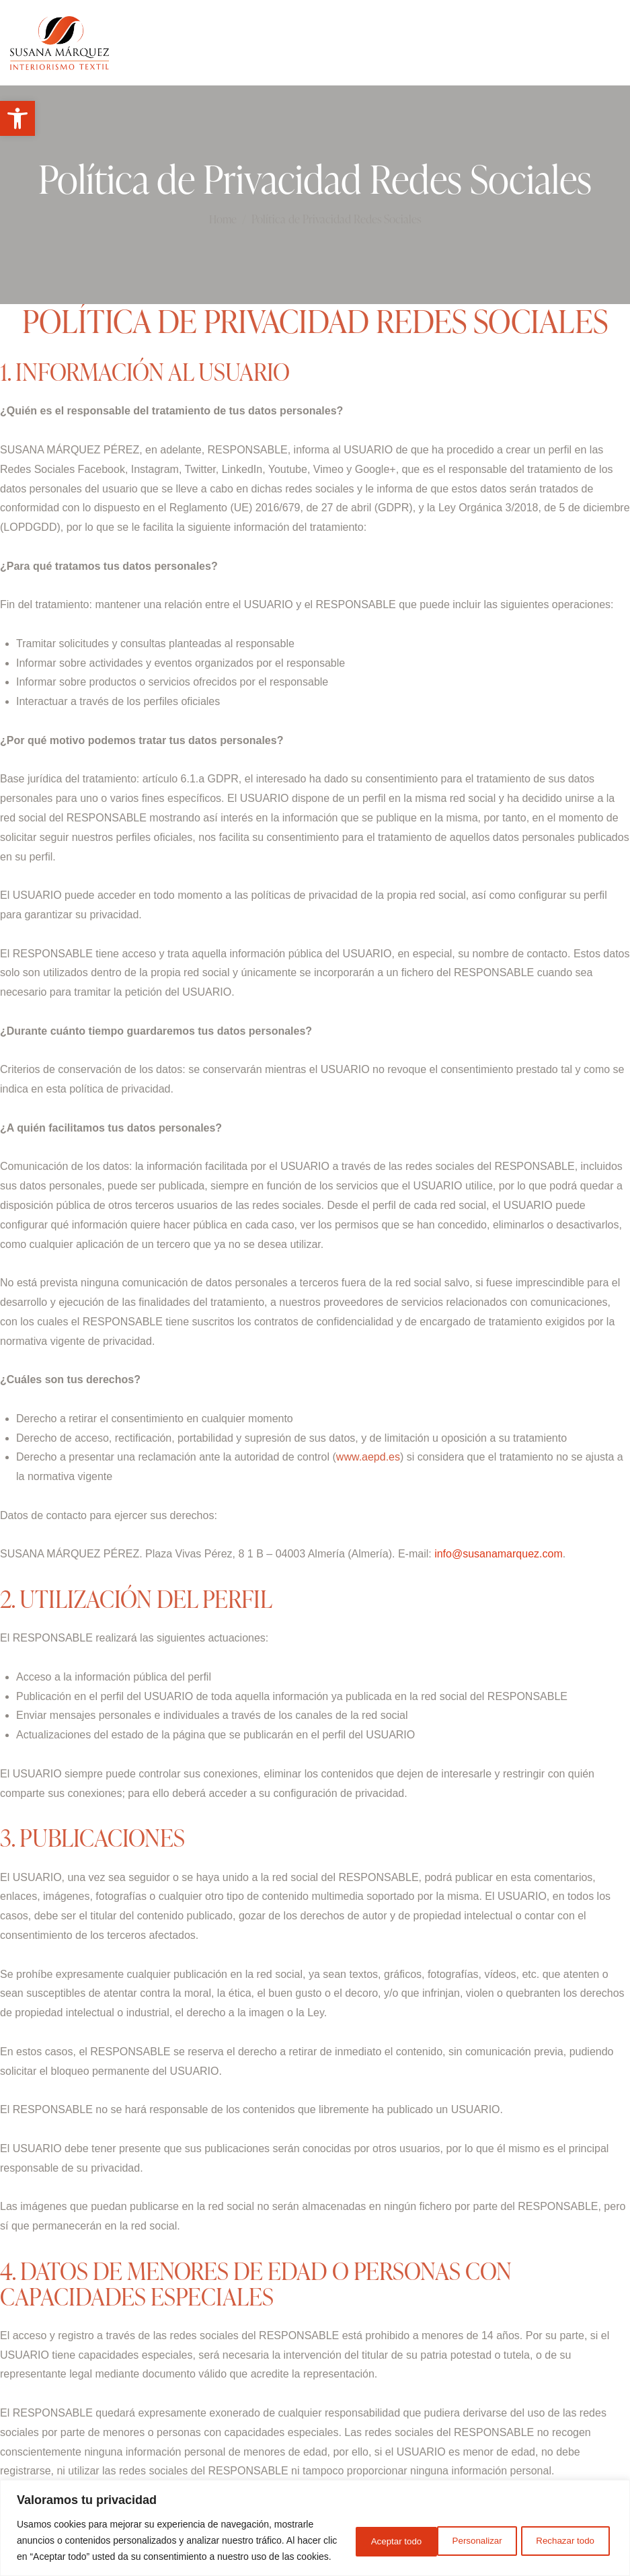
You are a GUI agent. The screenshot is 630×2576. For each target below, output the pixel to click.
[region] (315, 2520)
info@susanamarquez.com (498, 1553)
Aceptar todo (567, 2532)
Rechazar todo (465, 2532)
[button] (17, 118)
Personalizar (364, 2532)
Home (223, 219)
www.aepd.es (368, 1457)
